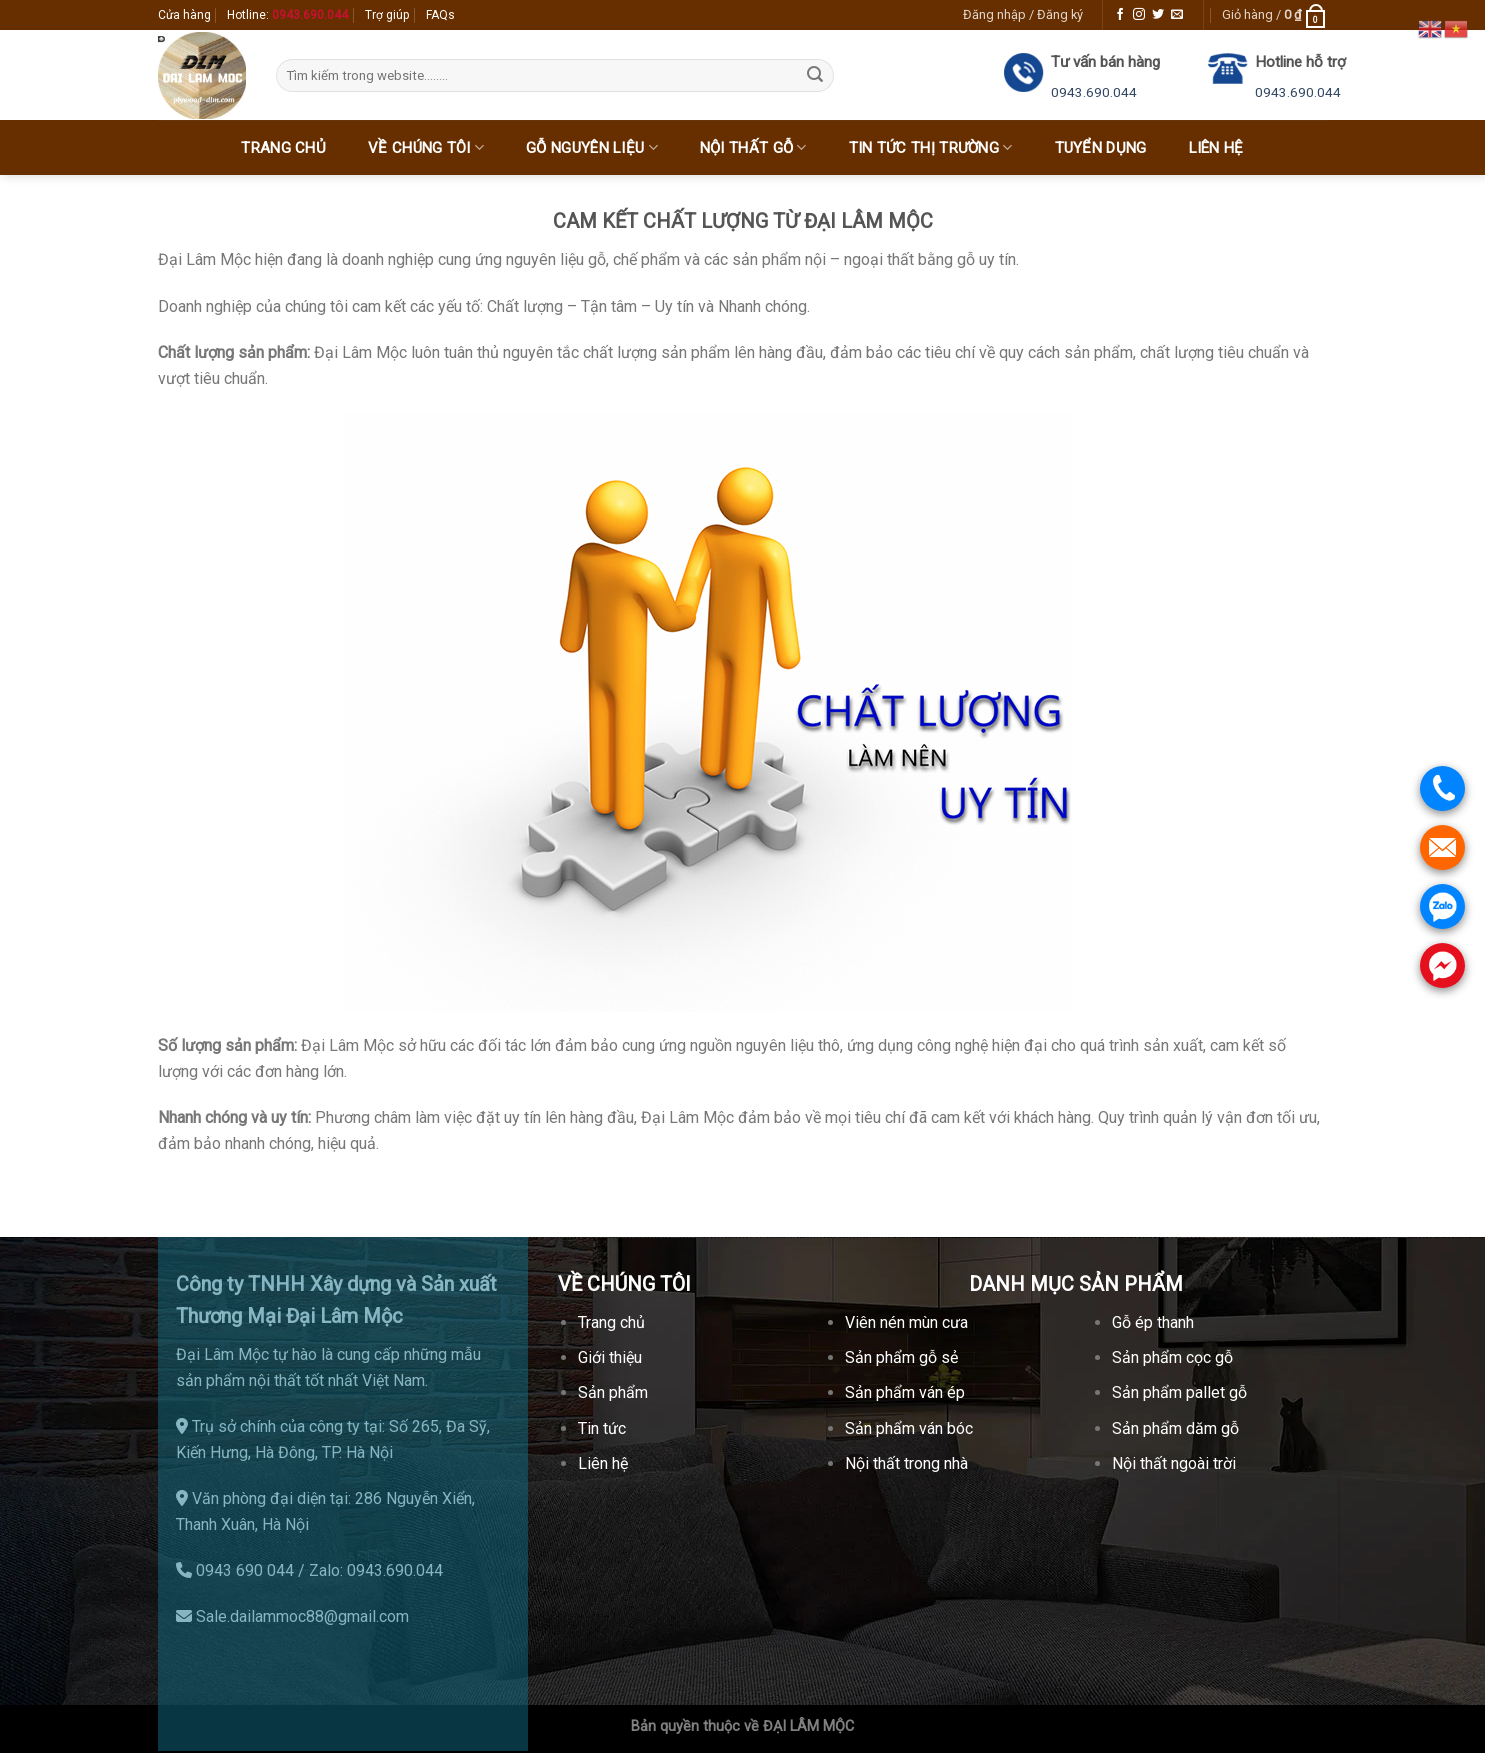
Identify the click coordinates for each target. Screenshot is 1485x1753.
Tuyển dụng (1101, 148)
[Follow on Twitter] (1158, 15)
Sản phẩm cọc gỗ (1172, 1357)
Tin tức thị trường (931, 147)
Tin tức (602, 1428)
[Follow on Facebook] (1120, 15)
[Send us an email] (1177, 15)
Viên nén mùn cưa (906, 1322)
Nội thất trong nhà (906, 1463)
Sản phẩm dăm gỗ (1175, 1428)
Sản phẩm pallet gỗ (1179, 1392)
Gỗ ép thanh (1153, 1322)
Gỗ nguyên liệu (592, 147)
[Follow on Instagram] (1139, 15)
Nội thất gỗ (753, 147)
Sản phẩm (613, 1392)
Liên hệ (1216, 148)
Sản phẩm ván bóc (909, 1428)
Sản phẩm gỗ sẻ (901, 1357)
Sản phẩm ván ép (905, 1392)
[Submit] (815, 76)
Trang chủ (283, 148)
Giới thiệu (610, 1357)
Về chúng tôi (426, 147)
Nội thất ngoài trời (1174, 1463)
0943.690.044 (1094, 92)
